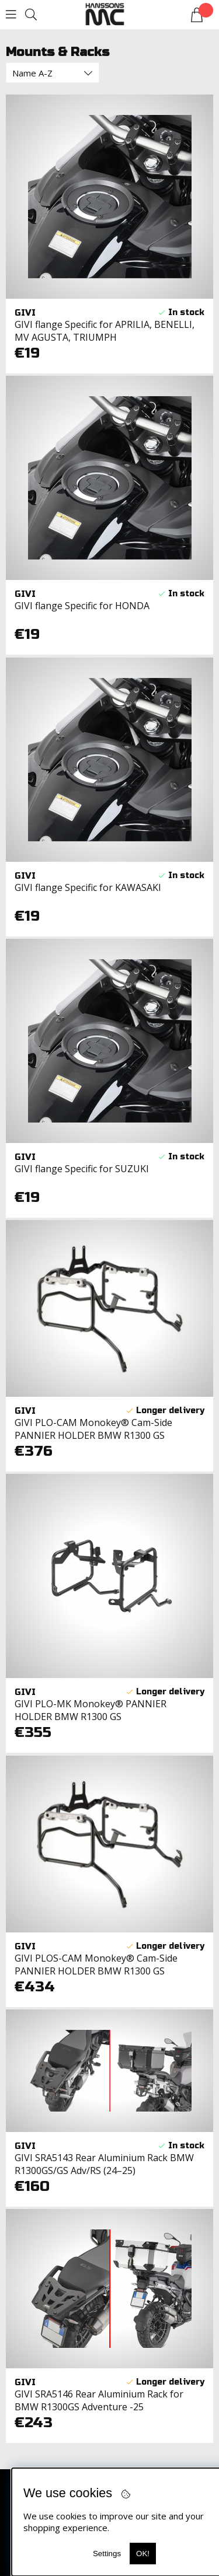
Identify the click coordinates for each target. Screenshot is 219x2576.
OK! (143, 2553)
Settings (107, 2553)
